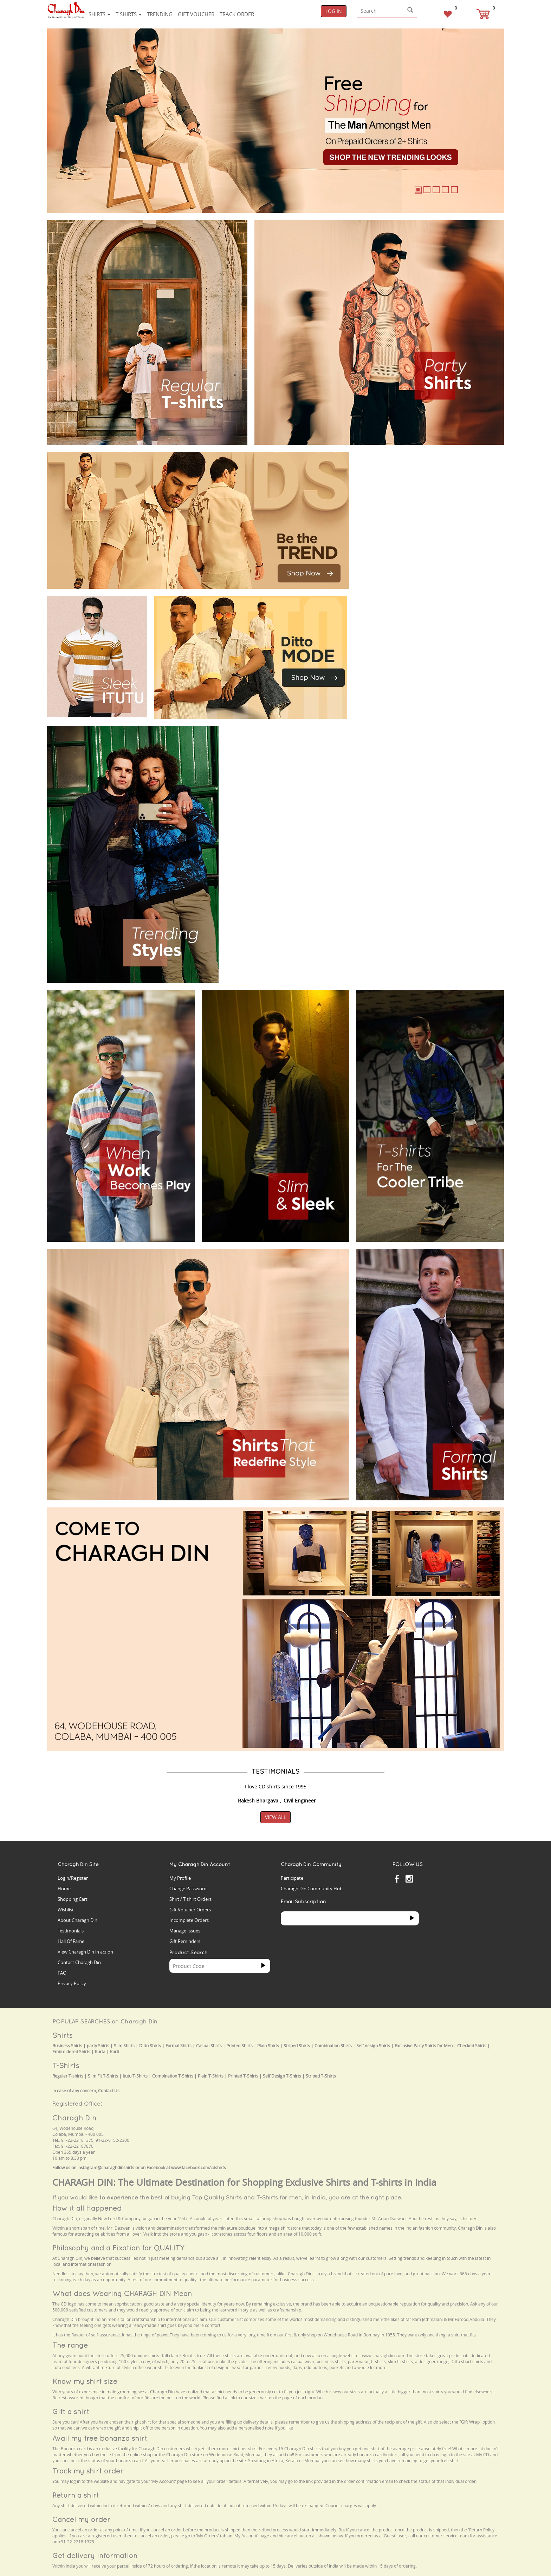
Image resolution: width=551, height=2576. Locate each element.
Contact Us (108, 2090)
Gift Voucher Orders (190, 1909)
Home (64, 1888)
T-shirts (129, 14)
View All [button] (275, 1817)
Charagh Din (74, 2118)
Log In (333, 11)
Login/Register (73, 1878)
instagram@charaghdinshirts (105, 2167)
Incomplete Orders (189, 1920)
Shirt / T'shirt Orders (190, 1899)
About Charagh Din (77, 1920)
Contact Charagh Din (79, 1962)
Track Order (237, 14)
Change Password (188, 1888)
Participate (292, 1878)
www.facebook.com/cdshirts (198, 2167)
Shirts (99, 14)
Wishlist (66, 1909)
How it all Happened (87, 2208)
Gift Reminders (184, 1941)
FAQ (62, 1973)
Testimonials (71, 1931)
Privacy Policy (72, 1983)
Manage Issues (184, 1931)
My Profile (180, 1878)
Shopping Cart (72, 1899)
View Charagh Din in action (85, 1952)
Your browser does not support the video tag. (409, 478)
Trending (160, 14)
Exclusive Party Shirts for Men (424, 2045)
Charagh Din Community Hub (312, 1888)
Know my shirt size (84, 2381)
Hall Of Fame (71, 1941)
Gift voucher (196, 14)
